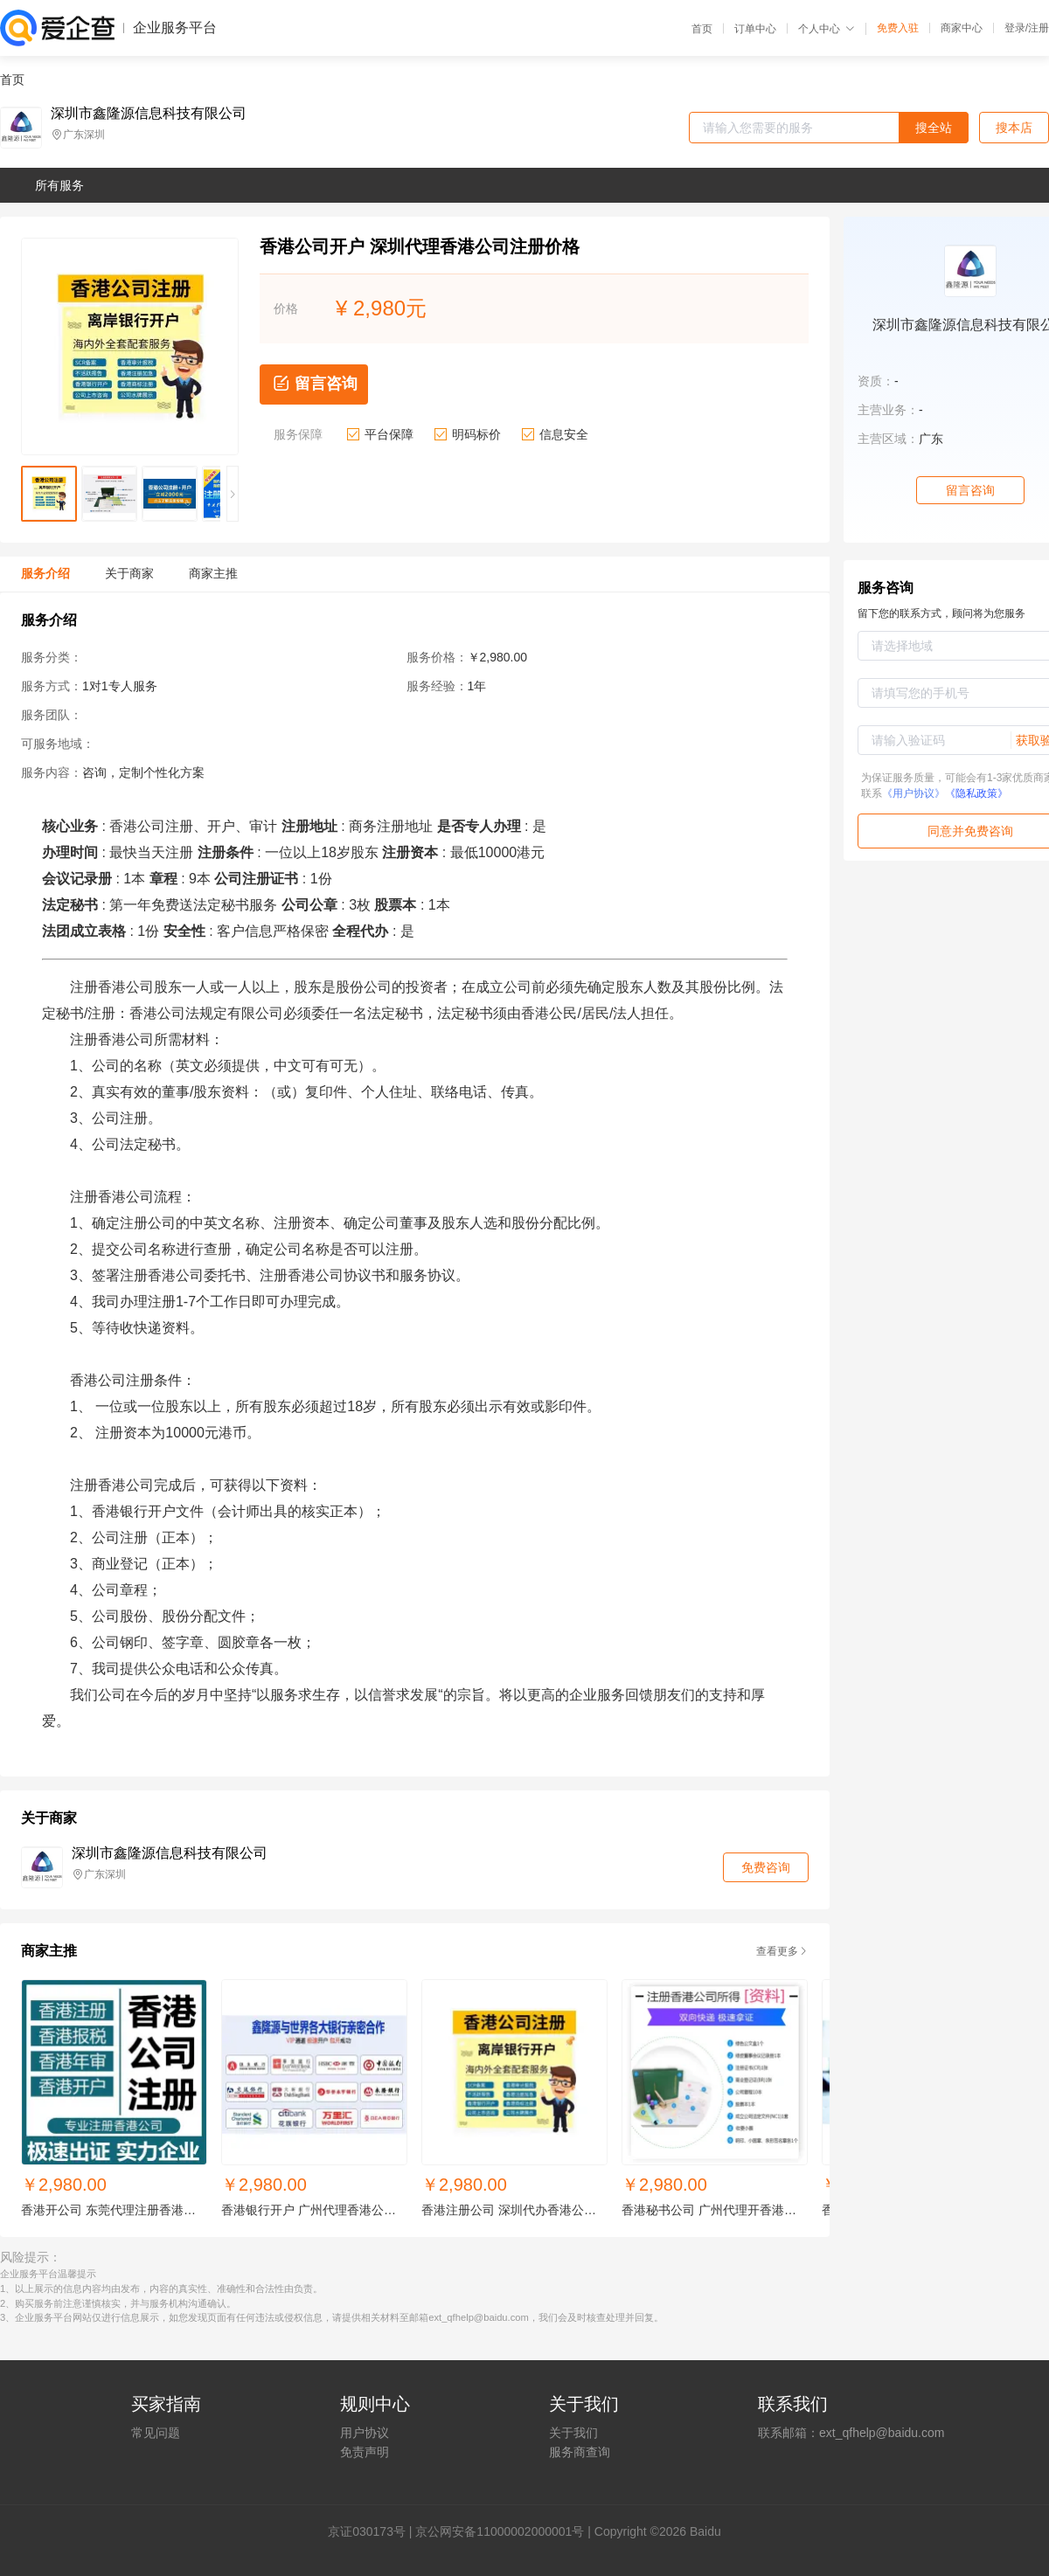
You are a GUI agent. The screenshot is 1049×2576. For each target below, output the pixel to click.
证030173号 (373, 2531)
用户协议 (364, 2433)
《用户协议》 (913, 793)
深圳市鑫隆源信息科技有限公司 (149, 114)
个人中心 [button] (826, 29)
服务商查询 (579, 2452)
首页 (701, 29)
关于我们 (573, 2433)
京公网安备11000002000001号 (499, 2531)
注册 (1038, 28)
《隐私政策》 (976, 793)
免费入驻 (898, 28)
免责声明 (364, 2452)
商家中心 (962, 28)
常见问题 (155, 2433)
